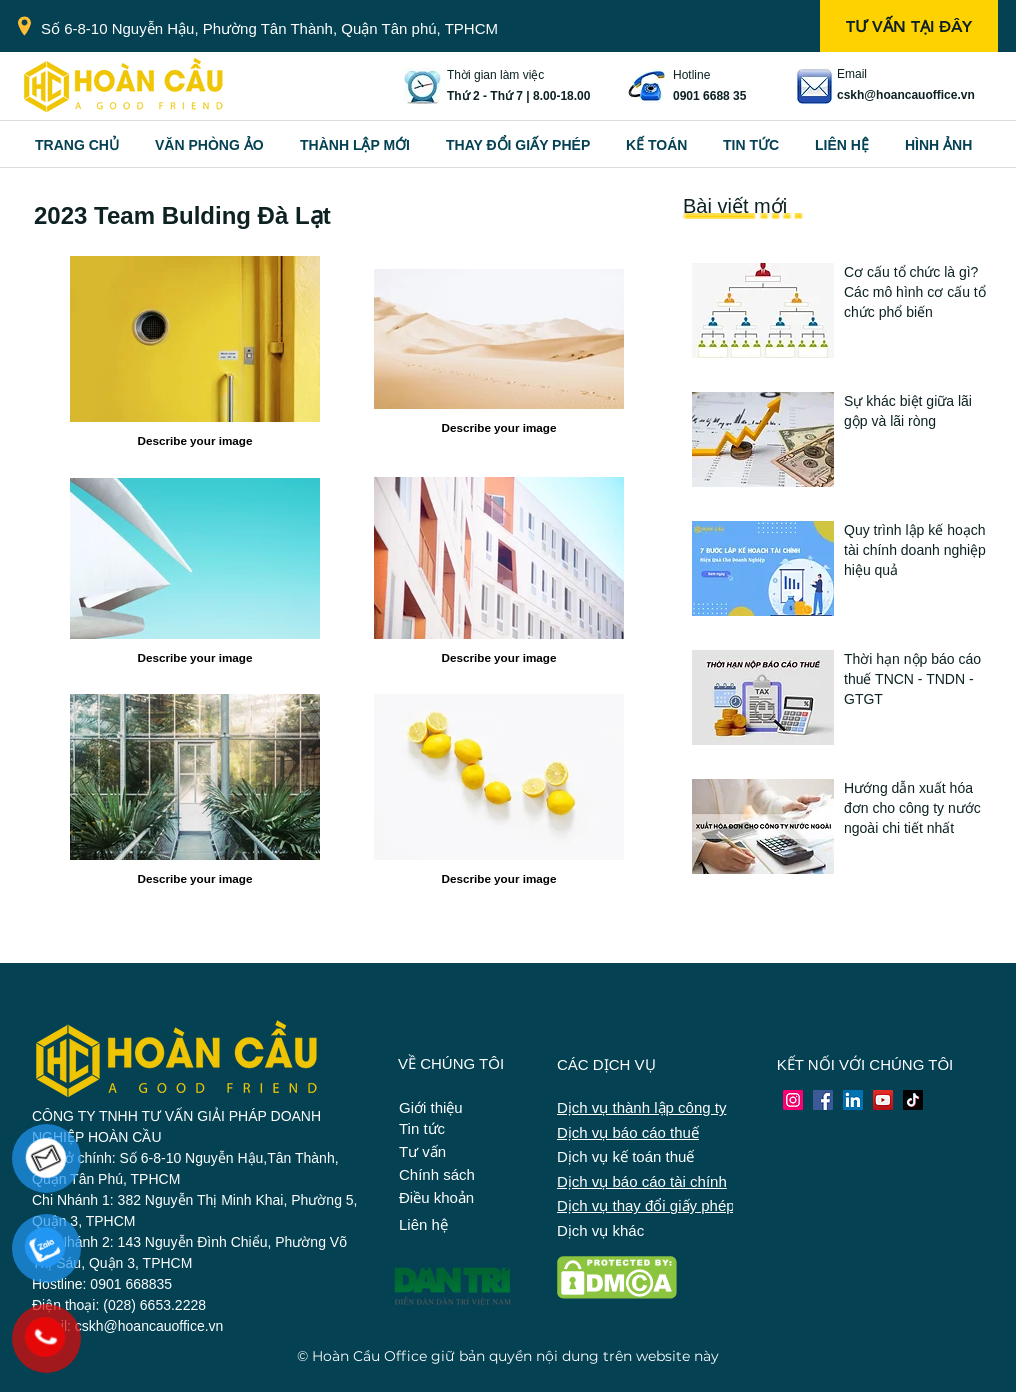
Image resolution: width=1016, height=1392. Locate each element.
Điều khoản (436, 1197)
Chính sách (437, 1174)
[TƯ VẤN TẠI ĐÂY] (909, 26)
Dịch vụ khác (600, 1230)
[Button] (920, 304)
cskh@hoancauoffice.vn (906, 95)
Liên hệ (423, 1224)
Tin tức (422, 1128)
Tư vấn (422, 1151)
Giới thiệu (431, 1107)
